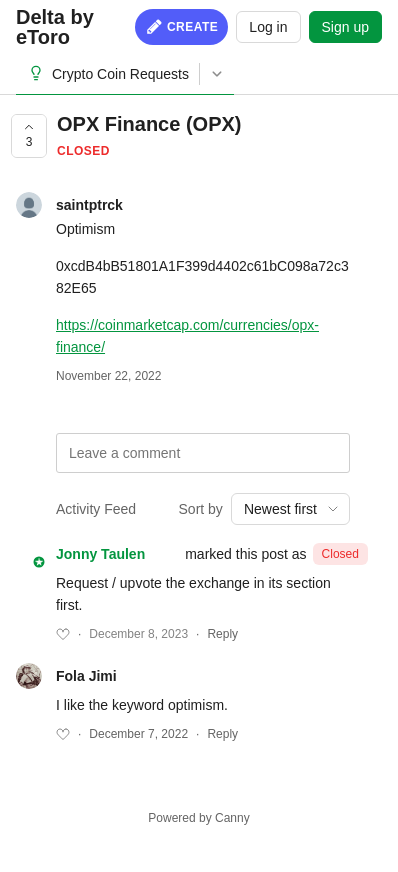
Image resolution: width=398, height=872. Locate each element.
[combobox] (290, 509)
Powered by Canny (198, 818)
